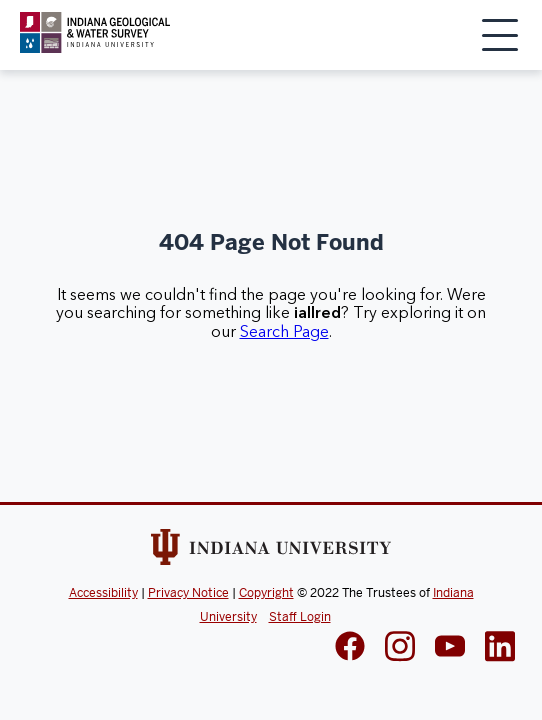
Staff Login (300, 617)
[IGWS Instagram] (400, 648)
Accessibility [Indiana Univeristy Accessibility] (103, 593)
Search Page (284, 332)
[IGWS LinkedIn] (450, 648)
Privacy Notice (188, 593)
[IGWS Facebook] (350, 648)
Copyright (266, 593)
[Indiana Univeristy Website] (271, 551)
